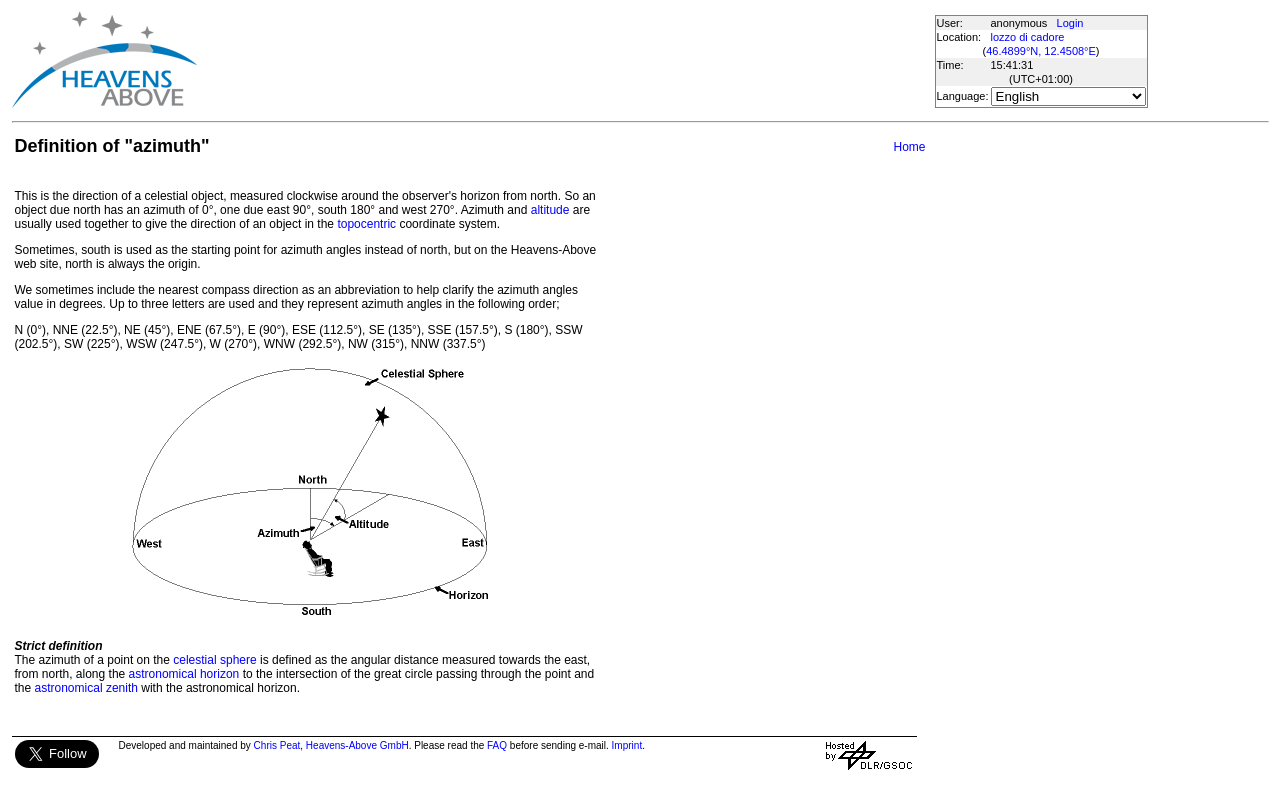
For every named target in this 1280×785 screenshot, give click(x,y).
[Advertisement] (565, 60)
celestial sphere (214, 660)
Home (909, 147)
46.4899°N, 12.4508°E (1041, 51)
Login (1070, 23)
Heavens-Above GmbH (357, 745)
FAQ (497, 745)
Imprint (627, 745)
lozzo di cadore (1028, 37)
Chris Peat (277, 745)
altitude (550, 210)
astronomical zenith (86, 688)
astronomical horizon (184, 674)
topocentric (366, 224)
